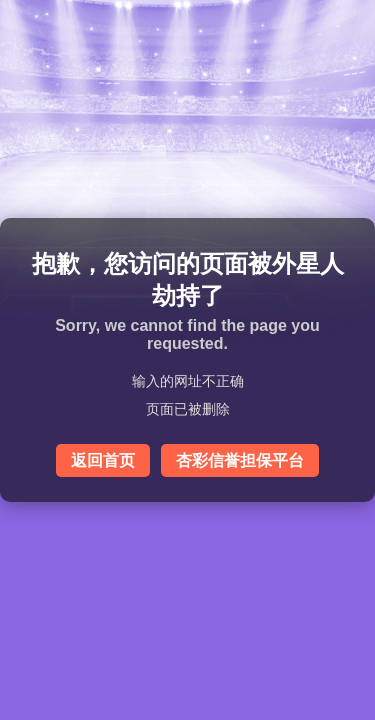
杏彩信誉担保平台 (240, 460)
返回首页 (103, 460)
